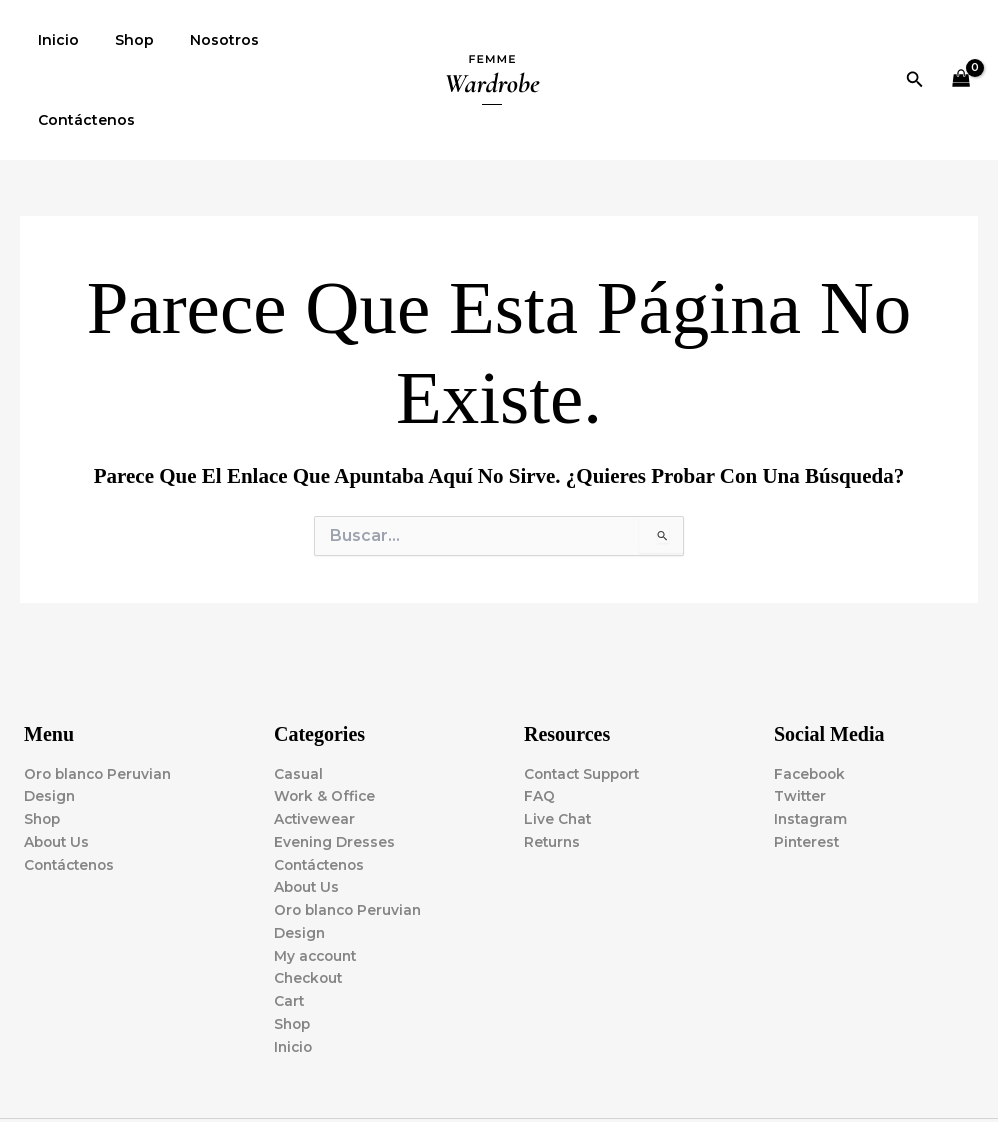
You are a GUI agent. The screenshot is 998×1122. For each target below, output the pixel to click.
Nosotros (204, 40)
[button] (915, 40)
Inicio (54, 40)
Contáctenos (315, 40)
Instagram (811, 740)
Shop (122, 40)
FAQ (539, 717)
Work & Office (325, 717)
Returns (553, 763)
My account (317, 879)
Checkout (310, 902)
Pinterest (808, 763)
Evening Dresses (335, 763)
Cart (289, 925)
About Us (58, 763)
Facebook (811, 694)
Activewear (315, 740)
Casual (298, 694)
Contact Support (586, 694)
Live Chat (558, 740)
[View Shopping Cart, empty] (961, 40)
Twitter (801, 717)
